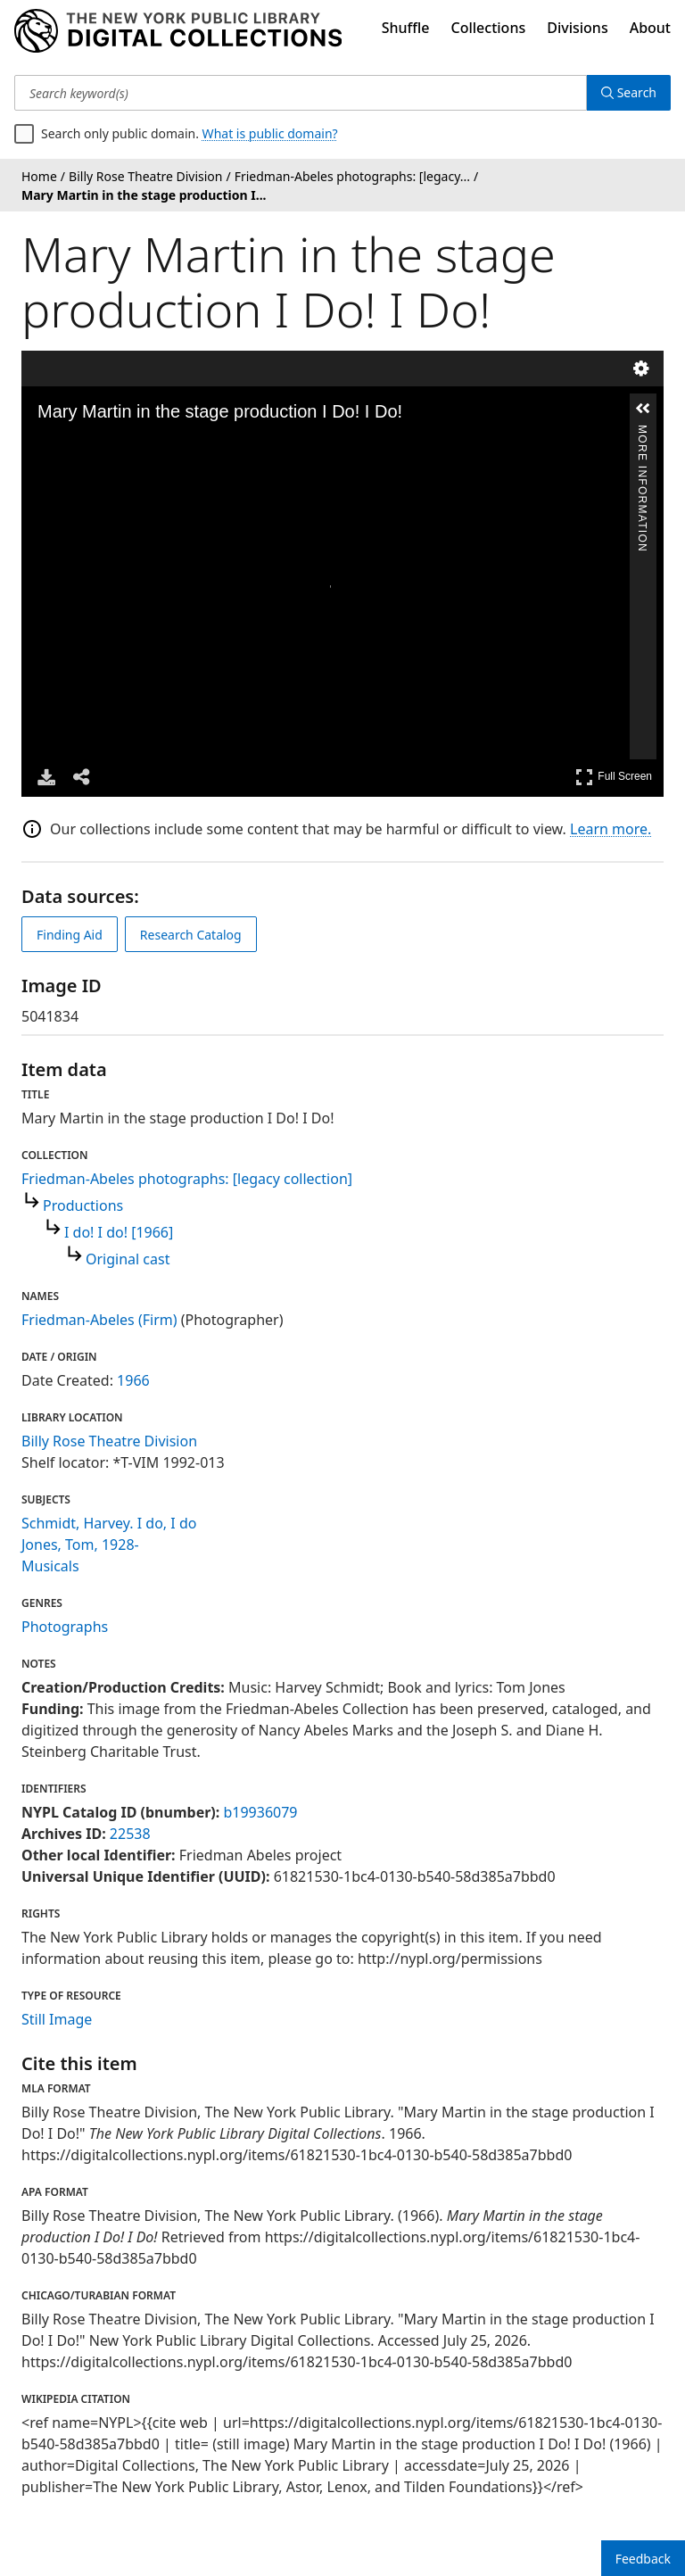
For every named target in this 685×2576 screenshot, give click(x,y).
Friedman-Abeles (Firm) (99, 1319)
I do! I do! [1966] (118, 1232)
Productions (83, 1205)
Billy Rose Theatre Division (109, 1441)
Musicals (50, 1566)
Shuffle (406, 27)
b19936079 (260, 1812)
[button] (643, 409)
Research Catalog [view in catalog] (191, 934)
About (650, 27)
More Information (642, 432)
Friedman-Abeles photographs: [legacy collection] (186, 1179)
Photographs (64, 1626)
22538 (130, 1833)
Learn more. (610, 829)
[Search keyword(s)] (300, 93)
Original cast (127, 1259)
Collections (488, 27)
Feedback (643, 2558)
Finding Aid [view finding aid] (70, 934)
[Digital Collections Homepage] (178, 31)
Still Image (56, 2019)
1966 (133, 1380)
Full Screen (613, 777)
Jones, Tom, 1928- (80, 1544)
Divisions (577, 27)
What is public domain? (270, 133)
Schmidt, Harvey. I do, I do (108, 1523)
